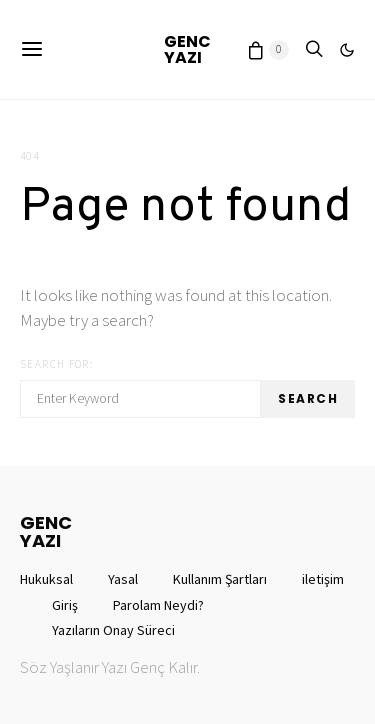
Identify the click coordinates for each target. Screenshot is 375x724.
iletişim (323, 579)
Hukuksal (46, 579)
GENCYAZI (187, 49)
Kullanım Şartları (220, 579)
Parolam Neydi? (158, 605)
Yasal (123, 579)
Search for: (56, 364)
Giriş (65, 605)
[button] (347, 50)
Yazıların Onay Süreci (113, 630)
